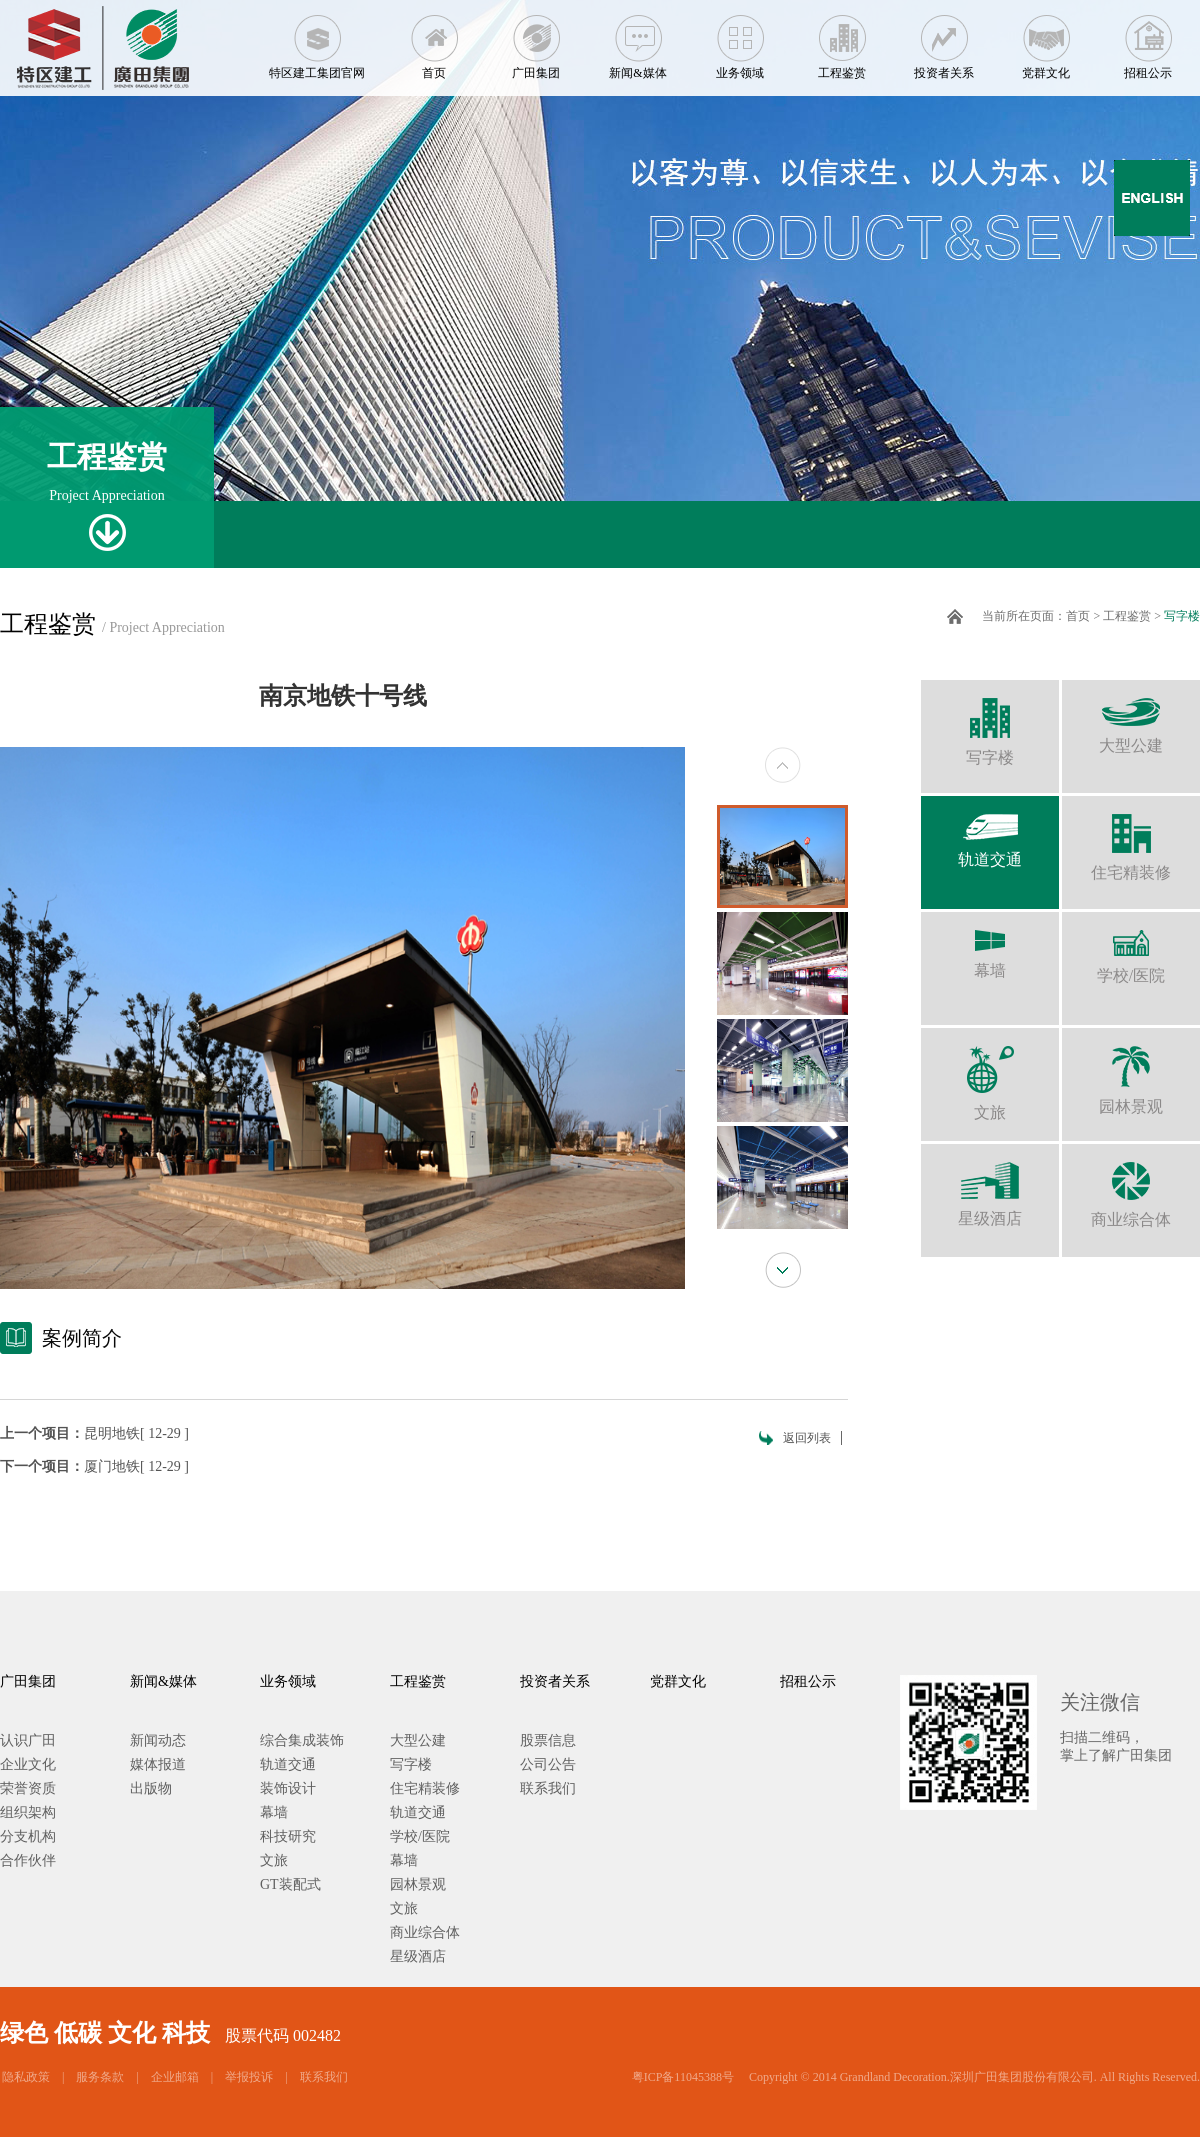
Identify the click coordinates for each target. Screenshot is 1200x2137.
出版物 (151, 1788)
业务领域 (740, 40)
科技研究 (288, 1836)
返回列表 (807, 1438)
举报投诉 (249, 2077)
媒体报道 (158, 1764)
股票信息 (548, 1740)
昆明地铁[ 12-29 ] (136, 1433)
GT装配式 (290, 1884)
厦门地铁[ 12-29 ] (136, 1466)
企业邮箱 (175, 2077)
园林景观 (1131, 1071)
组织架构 (28, 1812)
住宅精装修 (1131, 838)
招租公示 (1148, 40)
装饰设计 (288, 1788)
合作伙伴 (28, 1860)
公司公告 (548, 1764)
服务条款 (100, 2077)
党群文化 (1046, 40)
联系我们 (548, 1788)
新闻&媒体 (638, 40)
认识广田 (28, 1740)
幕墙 (990, 945)
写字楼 (1182, 616)
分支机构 (28, 1836)
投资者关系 (944, 40)
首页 (434, 40)
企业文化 (28, 1764)
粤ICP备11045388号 (683, 2077)
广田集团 (536, 40)
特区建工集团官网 (317, 40)
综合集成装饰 (302, 1740)
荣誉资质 (28, 1788)
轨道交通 (990, 832)
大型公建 (1131, 717)
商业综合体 (1131, 1186)
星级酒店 (990, 1185)
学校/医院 (1131, 948)
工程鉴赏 (842, 40)
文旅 (990, 1074)
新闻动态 (158, 1740)
